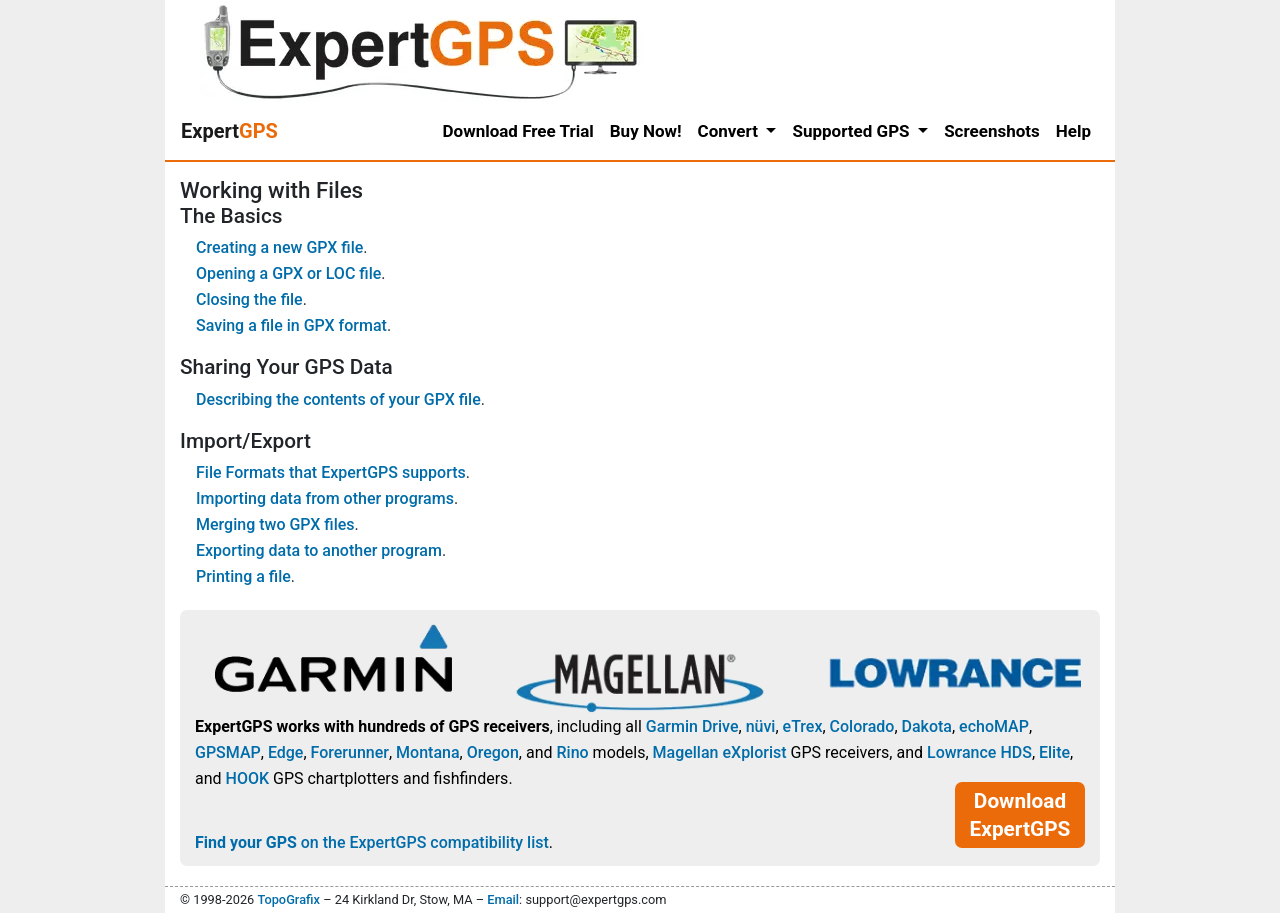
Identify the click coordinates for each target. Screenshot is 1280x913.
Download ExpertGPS (1020, 815)
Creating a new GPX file (279, 247)
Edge (286, 752)
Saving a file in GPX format (291, 325)
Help (1073, 131)
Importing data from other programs (325, 498)
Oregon (493, 752)
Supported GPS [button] (852, 131)
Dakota (927, 726)
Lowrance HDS (979, 752)
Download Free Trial (518, 131)
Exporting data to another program (319, 550)
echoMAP (994, 726)
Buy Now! (646, 131)
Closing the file (249, 299)
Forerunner (350, 752)
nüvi (761, 726)
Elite (1054, 752)
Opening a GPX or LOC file (288, 273)
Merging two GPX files (275, 524)
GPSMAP (228, 752)
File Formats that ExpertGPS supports (331, 472)
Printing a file (243, 576)
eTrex (803, 726)
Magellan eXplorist (720, 752)
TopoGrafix (288, 899)
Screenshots (992, 131)
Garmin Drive (692, 726)
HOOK (248, 778)
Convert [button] (730, 131)
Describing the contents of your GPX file (338, 399)
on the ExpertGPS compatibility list (372, 842)
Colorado (862, 726)
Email (503, 899)
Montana (427, 752)
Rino (572, 752)
